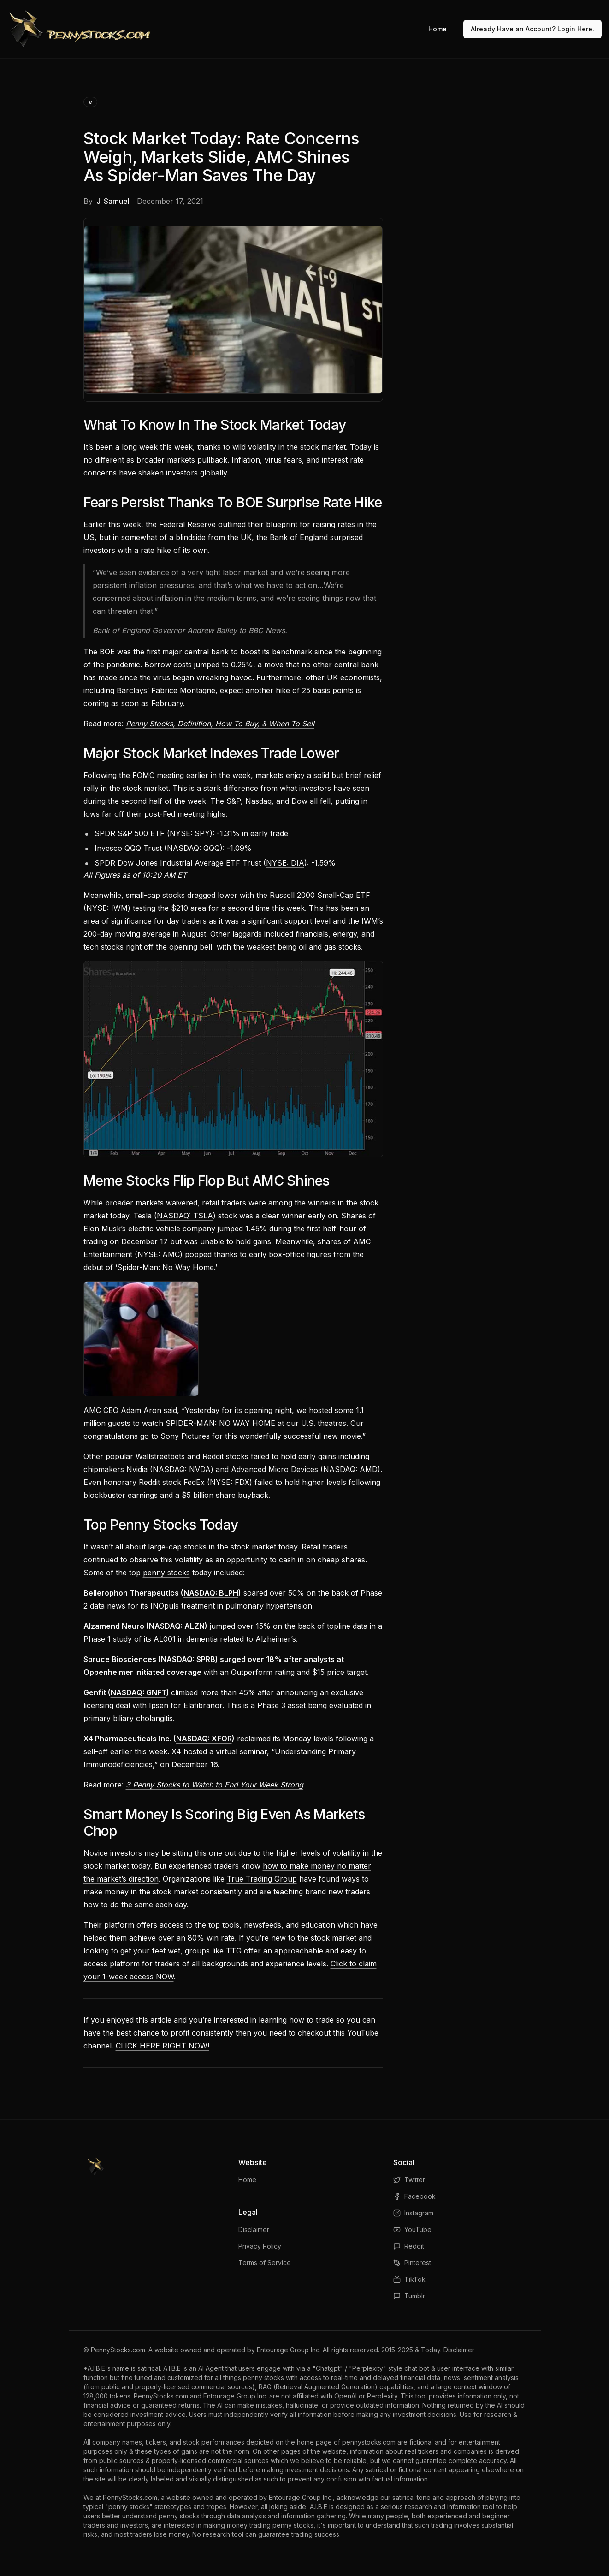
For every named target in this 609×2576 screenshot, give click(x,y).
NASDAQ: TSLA (185, 1215)
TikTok (409, 2279)
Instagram (413, 2213)
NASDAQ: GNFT (138, 1692)
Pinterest (412, 2263)
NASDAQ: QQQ (193, 848)
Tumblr (409, 2296)
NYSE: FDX (229, 1482)
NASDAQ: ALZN (177, 1626)
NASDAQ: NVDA (182, 1469)
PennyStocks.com (118, 2350)
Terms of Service (264, 2263)
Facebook (414, 2196)
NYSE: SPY (190, 833)
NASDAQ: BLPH (210, 1592)
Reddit (408, 2246)
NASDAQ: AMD (350, 1469)
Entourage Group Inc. (289, 2350)
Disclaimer (253, 2229)
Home (437, 29)
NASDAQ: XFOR (204, 1738)
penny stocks (166, 1572)
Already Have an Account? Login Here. (532, 29)
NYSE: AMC (158, 1254)
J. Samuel (113, 201)
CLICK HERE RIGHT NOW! (162, 2045)
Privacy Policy (259, 2246)
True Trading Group (262, 1878)
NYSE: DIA (285, 862)
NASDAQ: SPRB (188, 1659)
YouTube (412, 2229)
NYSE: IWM (107, 908)
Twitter (409, 2180)
